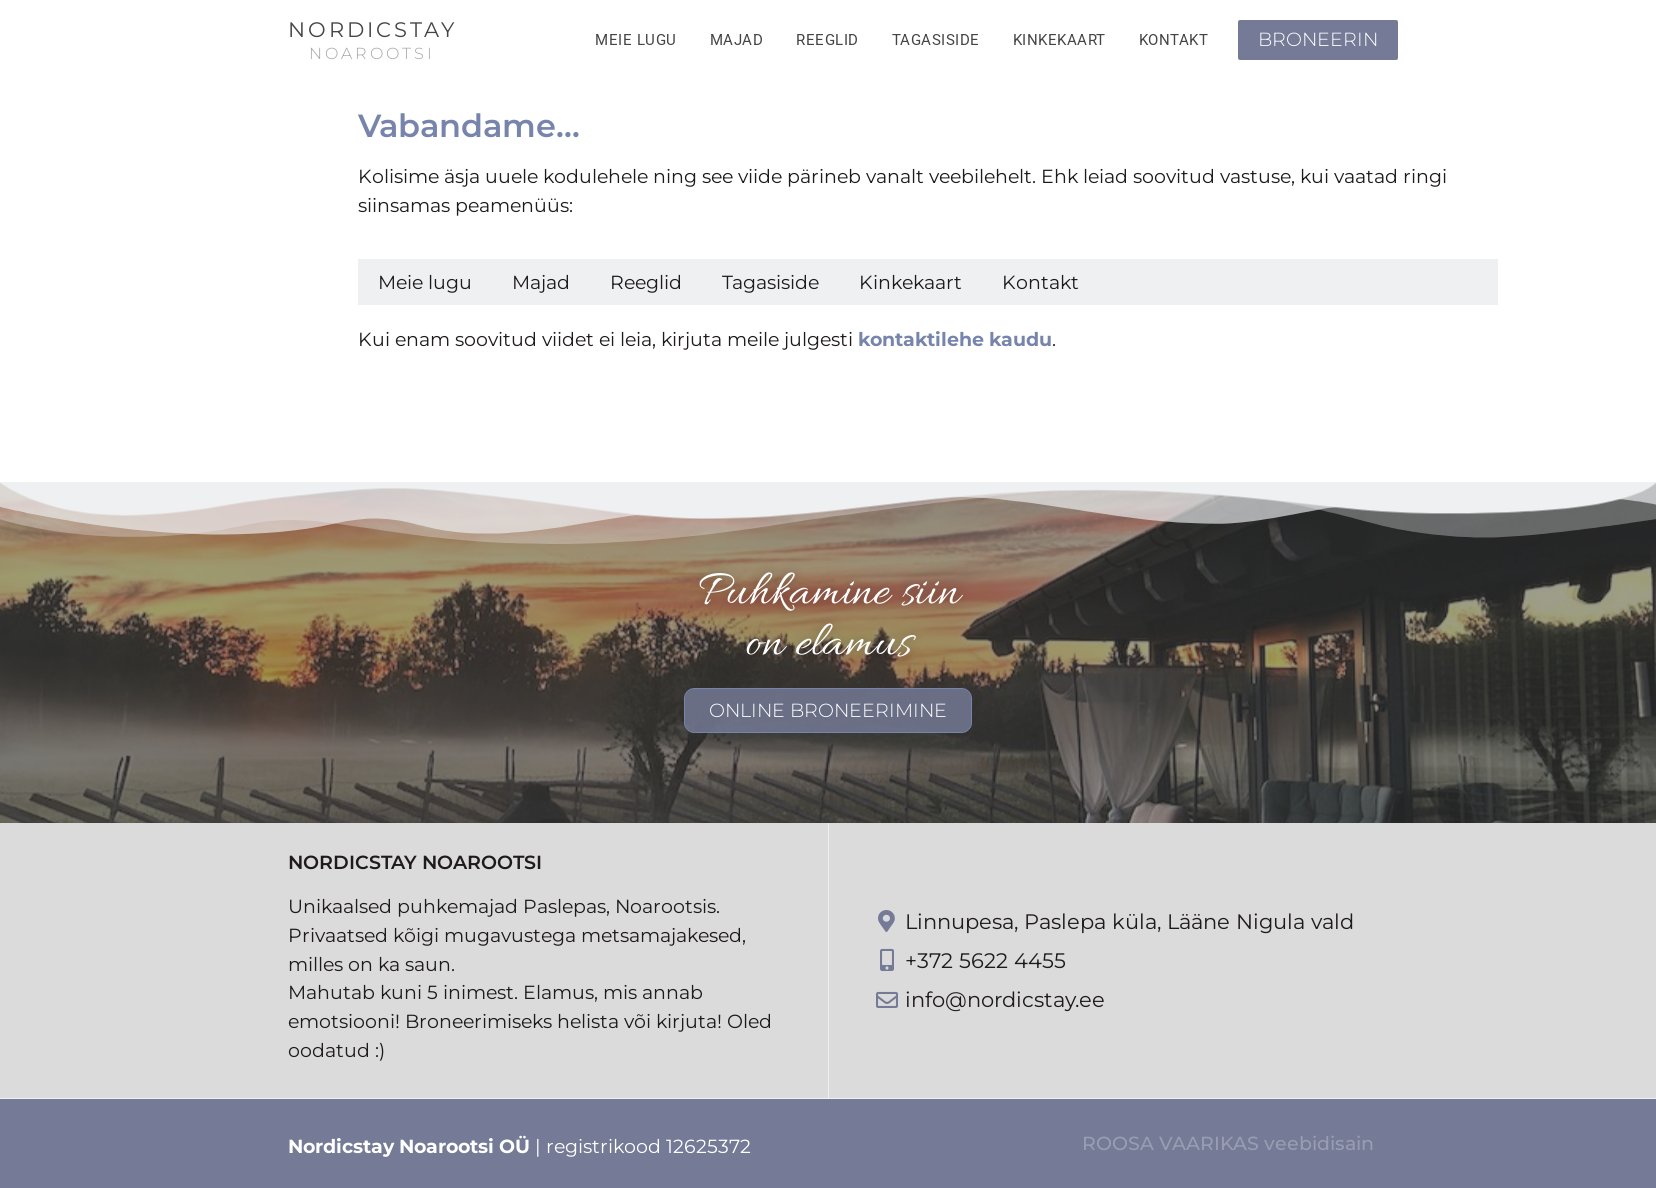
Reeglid (827, 40)
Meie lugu (636, 40)
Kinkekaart (1059, 40)
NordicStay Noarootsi (415, 862)
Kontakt (1174, 40)
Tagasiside (936, 40)
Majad (737, 40)
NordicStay (372, 29)
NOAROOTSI (372, 53)
